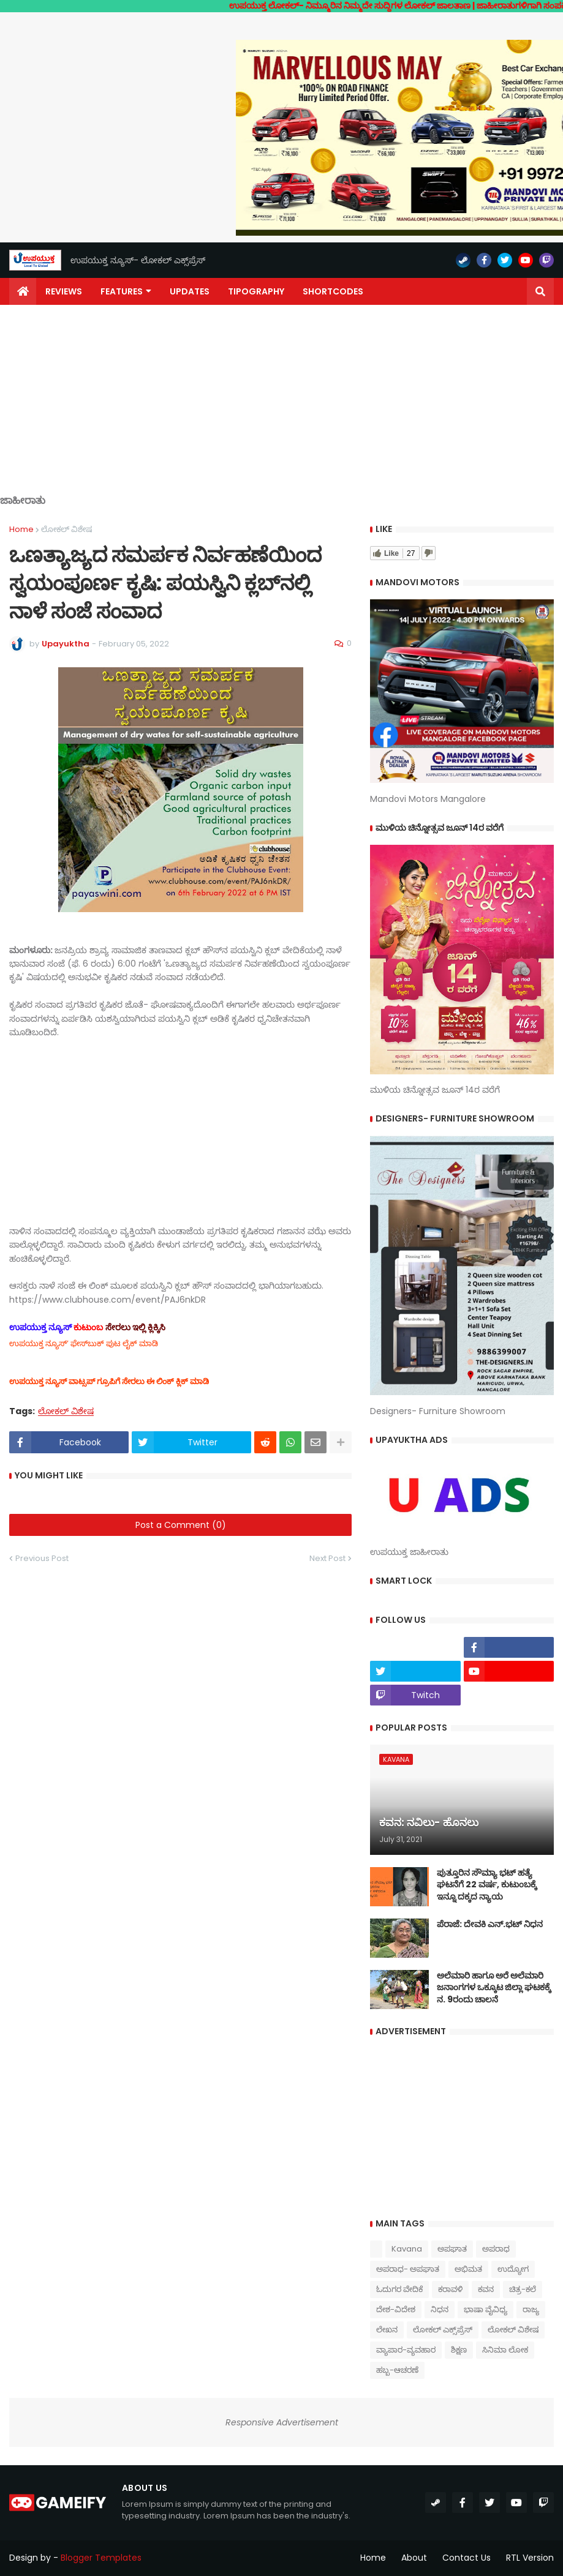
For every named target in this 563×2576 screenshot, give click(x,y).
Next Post (327, 1558)
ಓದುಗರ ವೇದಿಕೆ (399, 2289)
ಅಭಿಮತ (468, 2269)
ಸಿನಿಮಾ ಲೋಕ (505, 2350)
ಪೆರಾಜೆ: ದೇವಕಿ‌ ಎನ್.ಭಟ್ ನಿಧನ (490, 1924)
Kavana (406, 2249)
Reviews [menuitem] (63, 291)
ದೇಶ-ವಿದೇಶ (395, 2309)
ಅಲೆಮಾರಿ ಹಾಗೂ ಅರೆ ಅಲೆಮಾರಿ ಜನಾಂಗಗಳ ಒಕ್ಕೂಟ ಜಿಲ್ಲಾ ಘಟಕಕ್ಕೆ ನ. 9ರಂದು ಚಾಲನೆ (494, 1987)
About (414, 2558)
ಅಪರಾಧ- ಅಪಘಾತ (407, 2269)
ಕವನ (486, 2289)
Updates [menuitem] (190, 291)
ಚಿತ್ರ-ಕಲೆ (522, 2289)
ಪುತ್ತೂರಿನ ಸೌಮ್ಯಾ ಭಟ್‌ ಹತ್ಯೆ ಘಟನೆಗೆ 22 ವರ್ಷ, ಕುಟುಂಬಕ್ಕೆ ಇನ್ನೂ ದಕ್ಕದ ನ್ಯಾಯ (487, 1885)
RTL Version (530, 2558)
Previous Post (42, 1558)
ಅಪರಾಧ (496, 2249)
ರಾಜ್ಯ (531, 2309)
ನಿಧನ (439, 2309)
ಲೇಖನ (387, 2329)
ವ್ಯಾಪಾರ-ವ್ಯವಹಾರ (406, 2350)
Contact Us (466, 2558)
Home (21, 529)
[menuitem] (22, 291)
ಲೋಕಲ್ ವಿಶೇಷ (66, 529)
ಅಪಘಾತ (452, 2249)
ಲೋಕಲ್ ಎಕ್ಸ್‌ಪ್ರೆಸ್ (442, 2329)
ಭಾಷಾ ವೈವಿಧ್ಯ (485, 2309)
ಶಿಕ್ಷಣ (459, 2350)
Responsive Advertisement (281, 2422)
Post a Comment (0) (180, 1525)
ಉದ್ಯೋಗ (513, 2269)
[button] (540, 291)
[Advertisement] (281, 409)
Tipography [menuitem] (256, 291)
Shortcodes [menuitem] (333, 291)
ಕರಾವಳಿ (450, 2289)
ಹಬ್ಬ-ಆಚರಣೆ (397, 2370)
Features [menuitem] (121, 291)
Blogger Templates (101, 2558)
